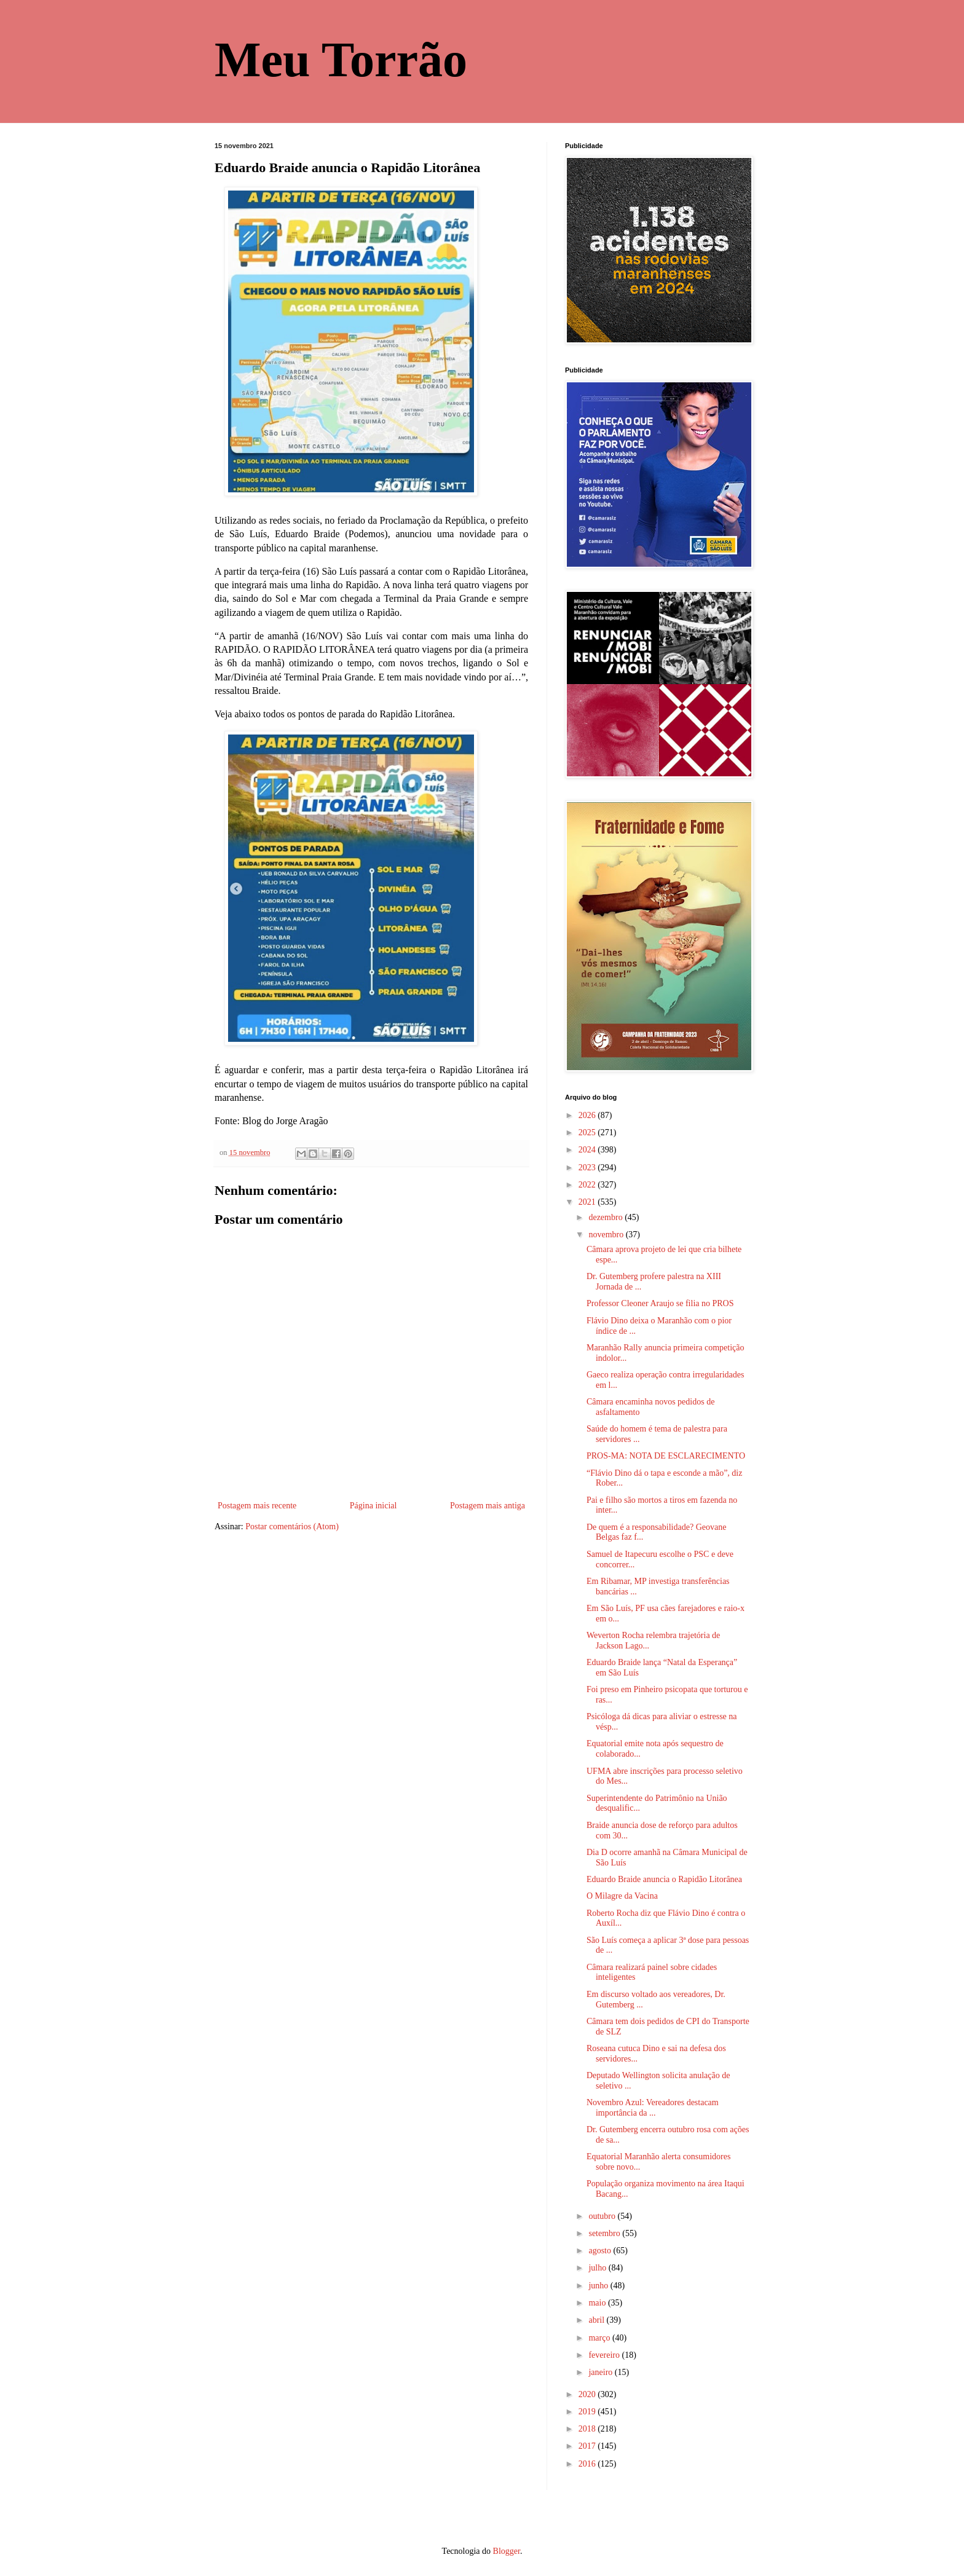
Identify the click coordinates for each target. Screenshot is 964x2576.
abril (597, 2320)
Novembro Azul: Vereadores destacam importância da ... (653, 2107)
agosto (600, 2250)
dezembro (606, 1217)
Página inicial (373, 1505)
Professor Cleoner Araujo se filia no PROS (660, 1303)
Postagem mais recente (257, 1505)
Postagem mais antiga (487, 1505)
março (600, 2337)
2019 (588, 2411)
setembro (605, 2233)
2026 (588, 1115)
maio (598, 2302)
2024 (588, 1149)
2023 (588, 1167)
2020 (588, 2394)
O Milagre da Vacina (622, 1895)
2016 (588, 2463)
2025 (588, 1132)
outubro (602, 2216)
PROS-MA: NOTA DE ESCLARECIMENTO (666, 1455)
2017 (588, 2446)
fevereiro (605, 2355)
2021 (588, 1202)
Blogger (506, 2551)
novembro (606, 1234)
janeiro (601, 2372)
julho (598, 2267)
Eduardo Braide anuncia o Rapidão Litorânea (664, 1879)
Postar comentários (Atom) (292, 1526)
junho (599, 2285)
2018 (588, 2428)
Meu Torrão (341, 60)
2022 (588, 1184)
